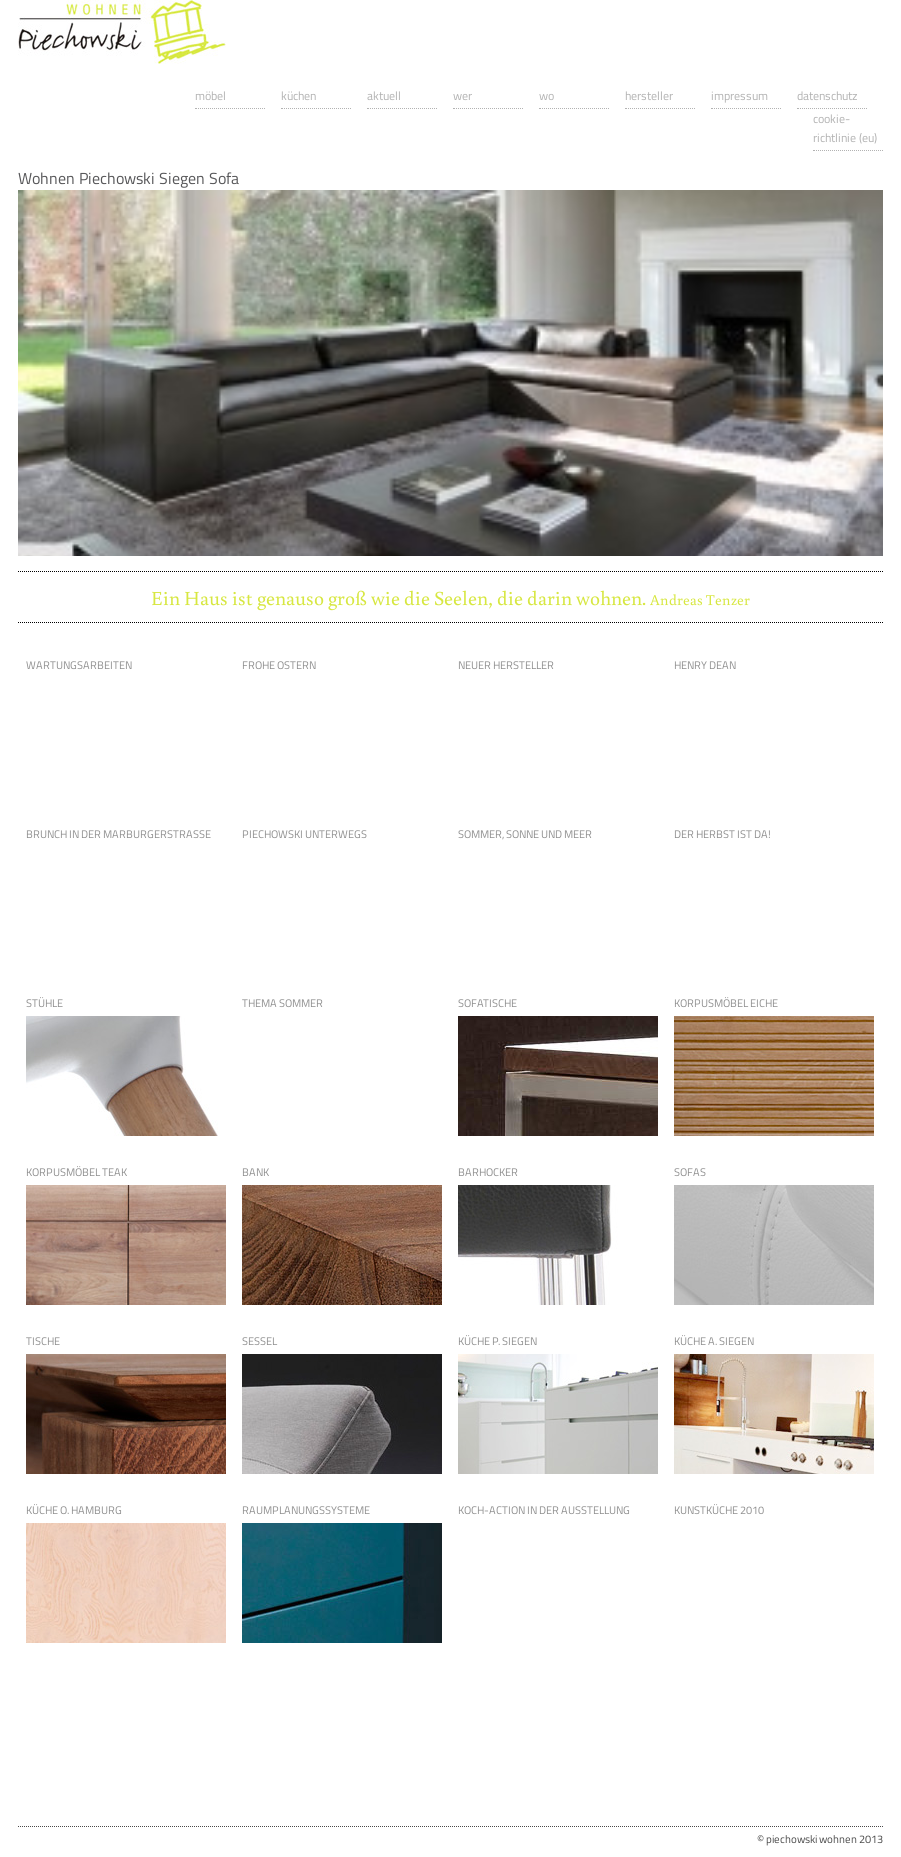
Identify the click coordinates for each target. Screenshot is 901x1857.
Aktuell (384, 95)
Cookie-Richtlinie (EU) (845, 128)
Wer (462, 95)
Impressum (739, 95)
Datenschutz (827, 95)
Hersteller (649, 95)
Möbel (210, 95)
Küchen (298, 95)
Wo (546, 95)
